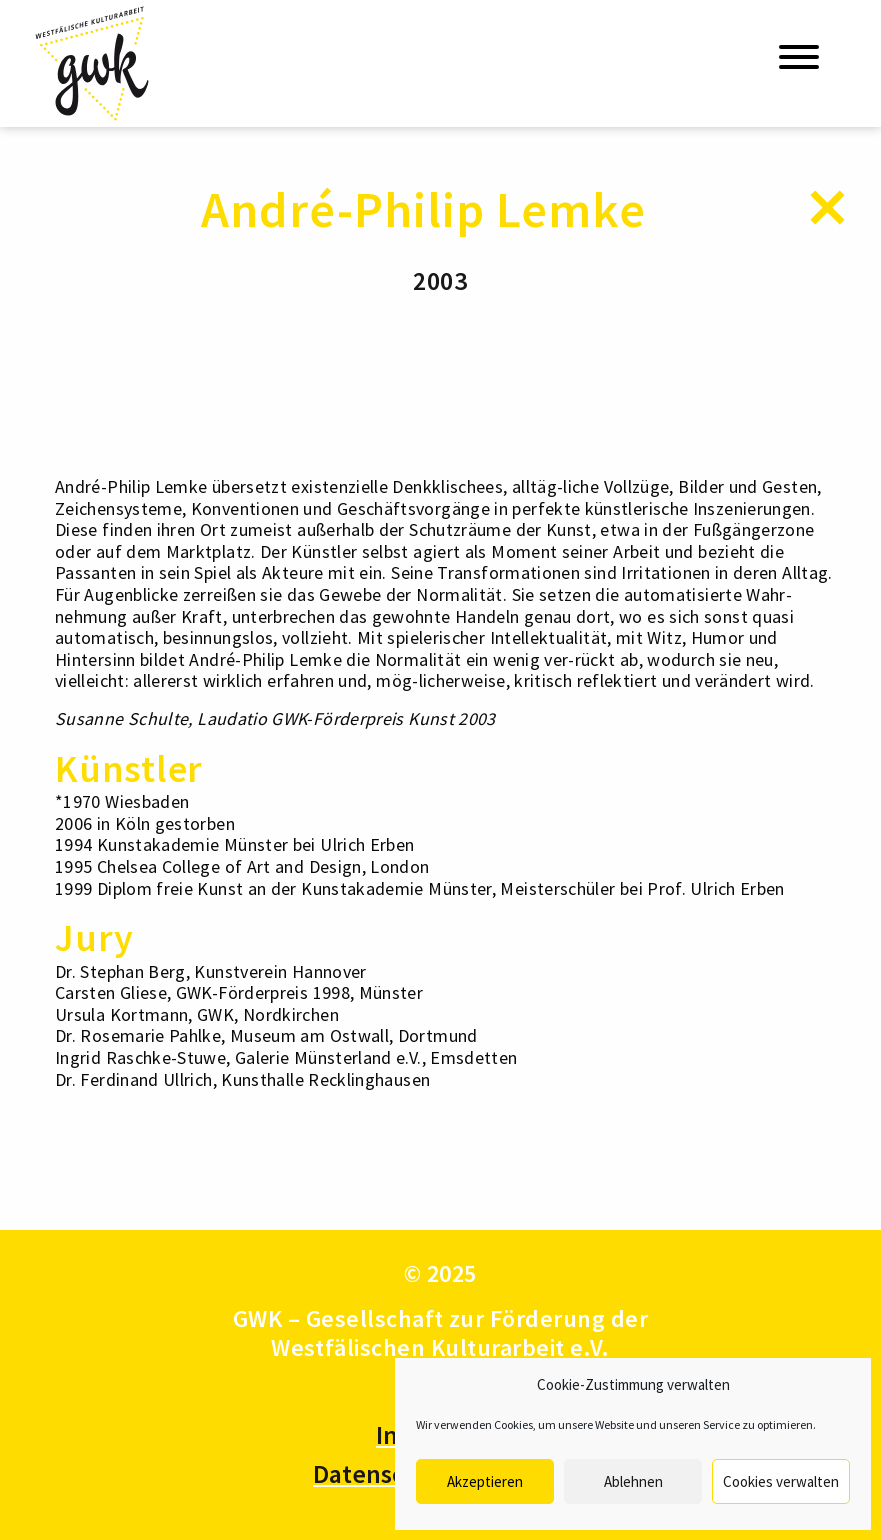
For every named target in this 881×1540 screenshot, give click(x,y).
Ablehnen (633, 1481)
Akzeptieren (485, 1481)
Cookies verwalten (781, 1481)
